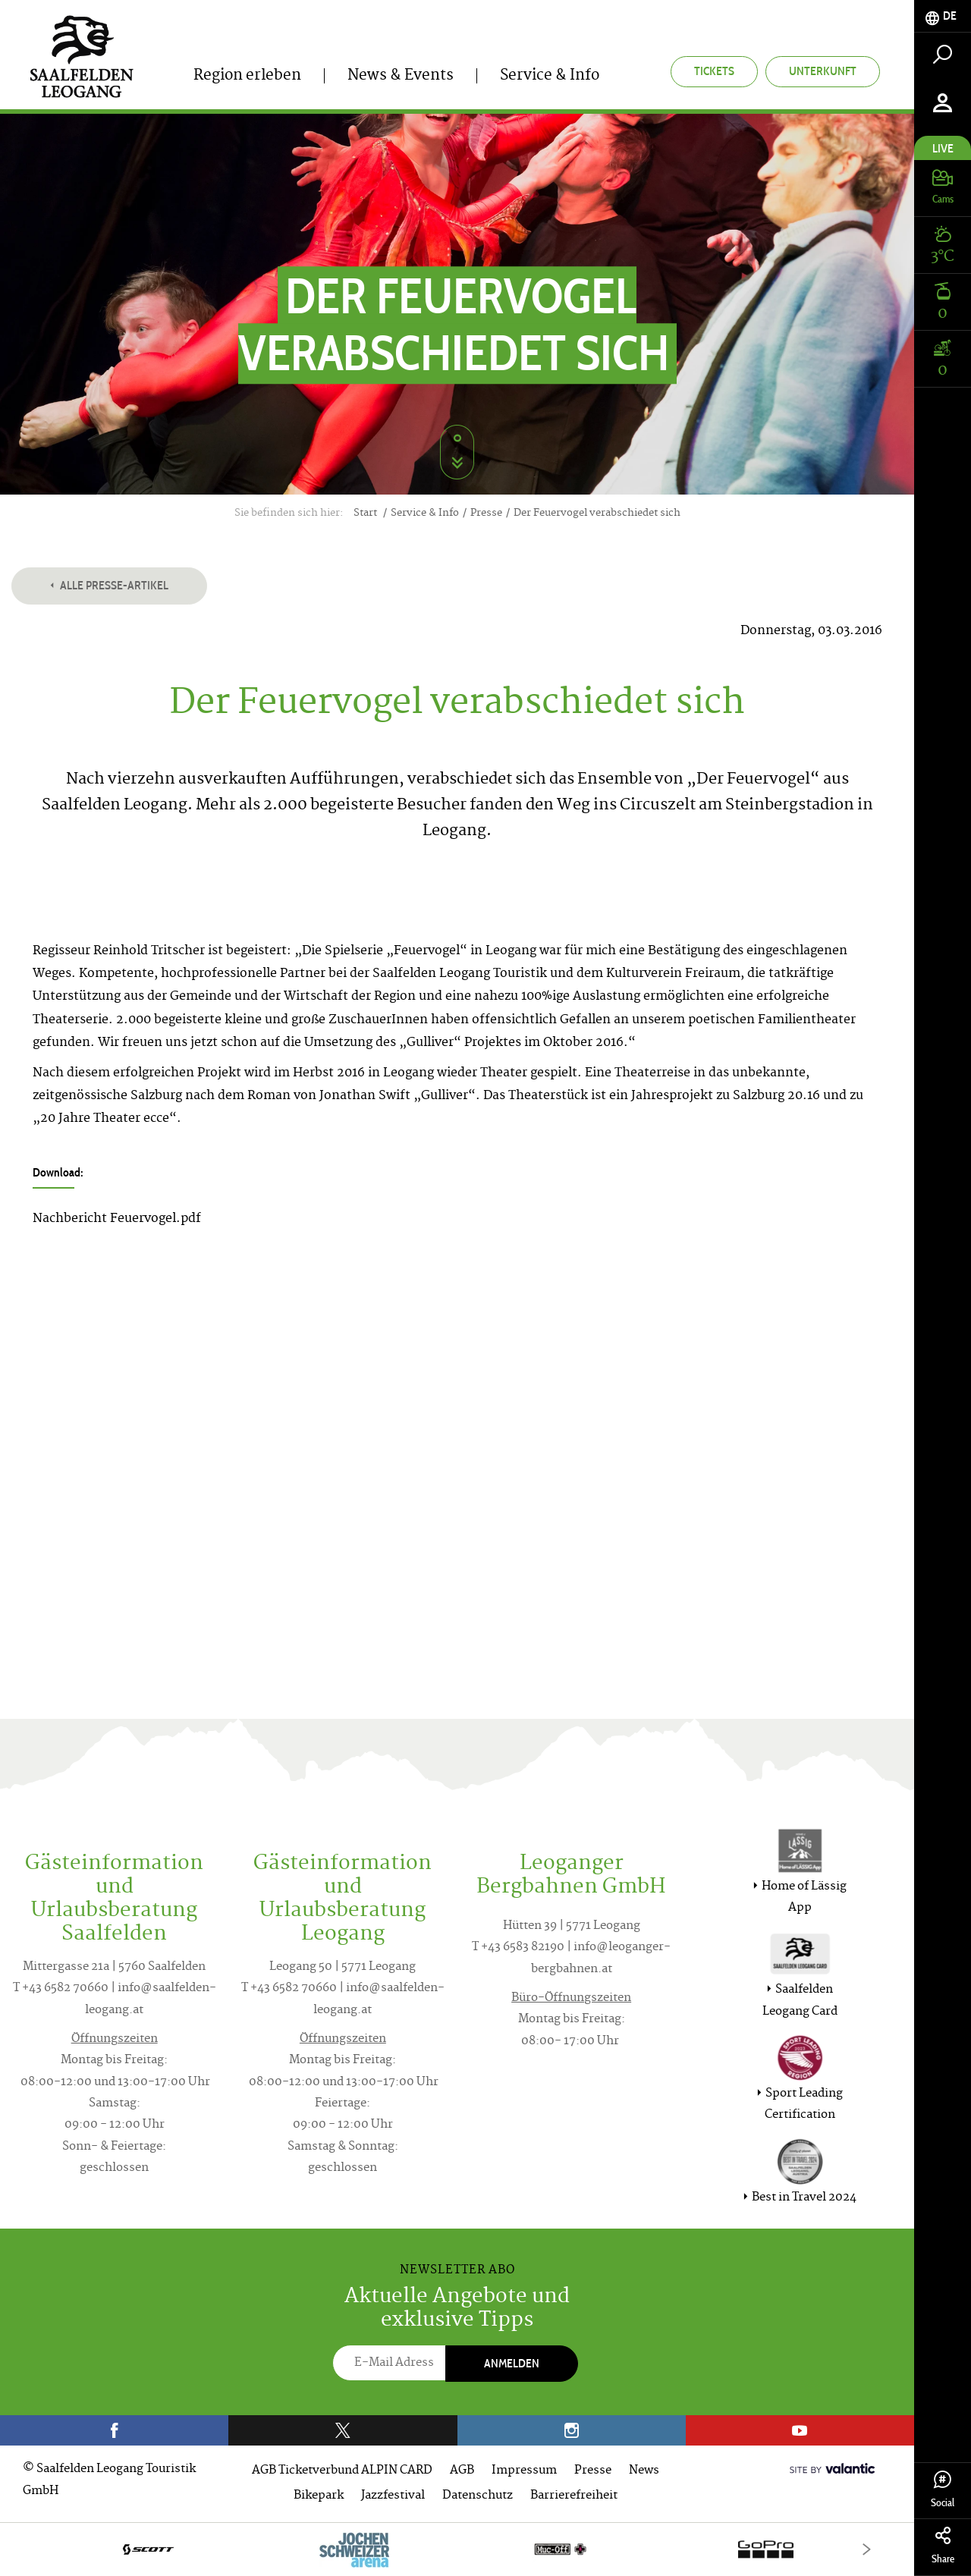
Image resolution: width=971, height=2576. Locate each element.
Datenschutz (477, 2495)
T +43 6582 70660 (60, 1988)
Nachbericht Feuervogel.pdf (117, 1219)
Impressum (524, 2470)
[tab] (942, 16)
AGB (462, 2470)
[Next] (866, 2549)
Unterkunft (822, 71)
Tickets (714, 71)
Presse (592, 2470)
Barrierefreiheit (573, 2495)
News (644, 2470)
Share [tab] (942, 2546)
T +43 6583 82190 (518, 1947)
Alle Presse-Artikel (109, 585)
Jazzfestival (393, 2495)
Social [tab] (942, 2490)
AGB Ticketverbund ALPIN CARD (342, 2470)
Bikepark (319, 2495)
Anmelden (511, 2363)
